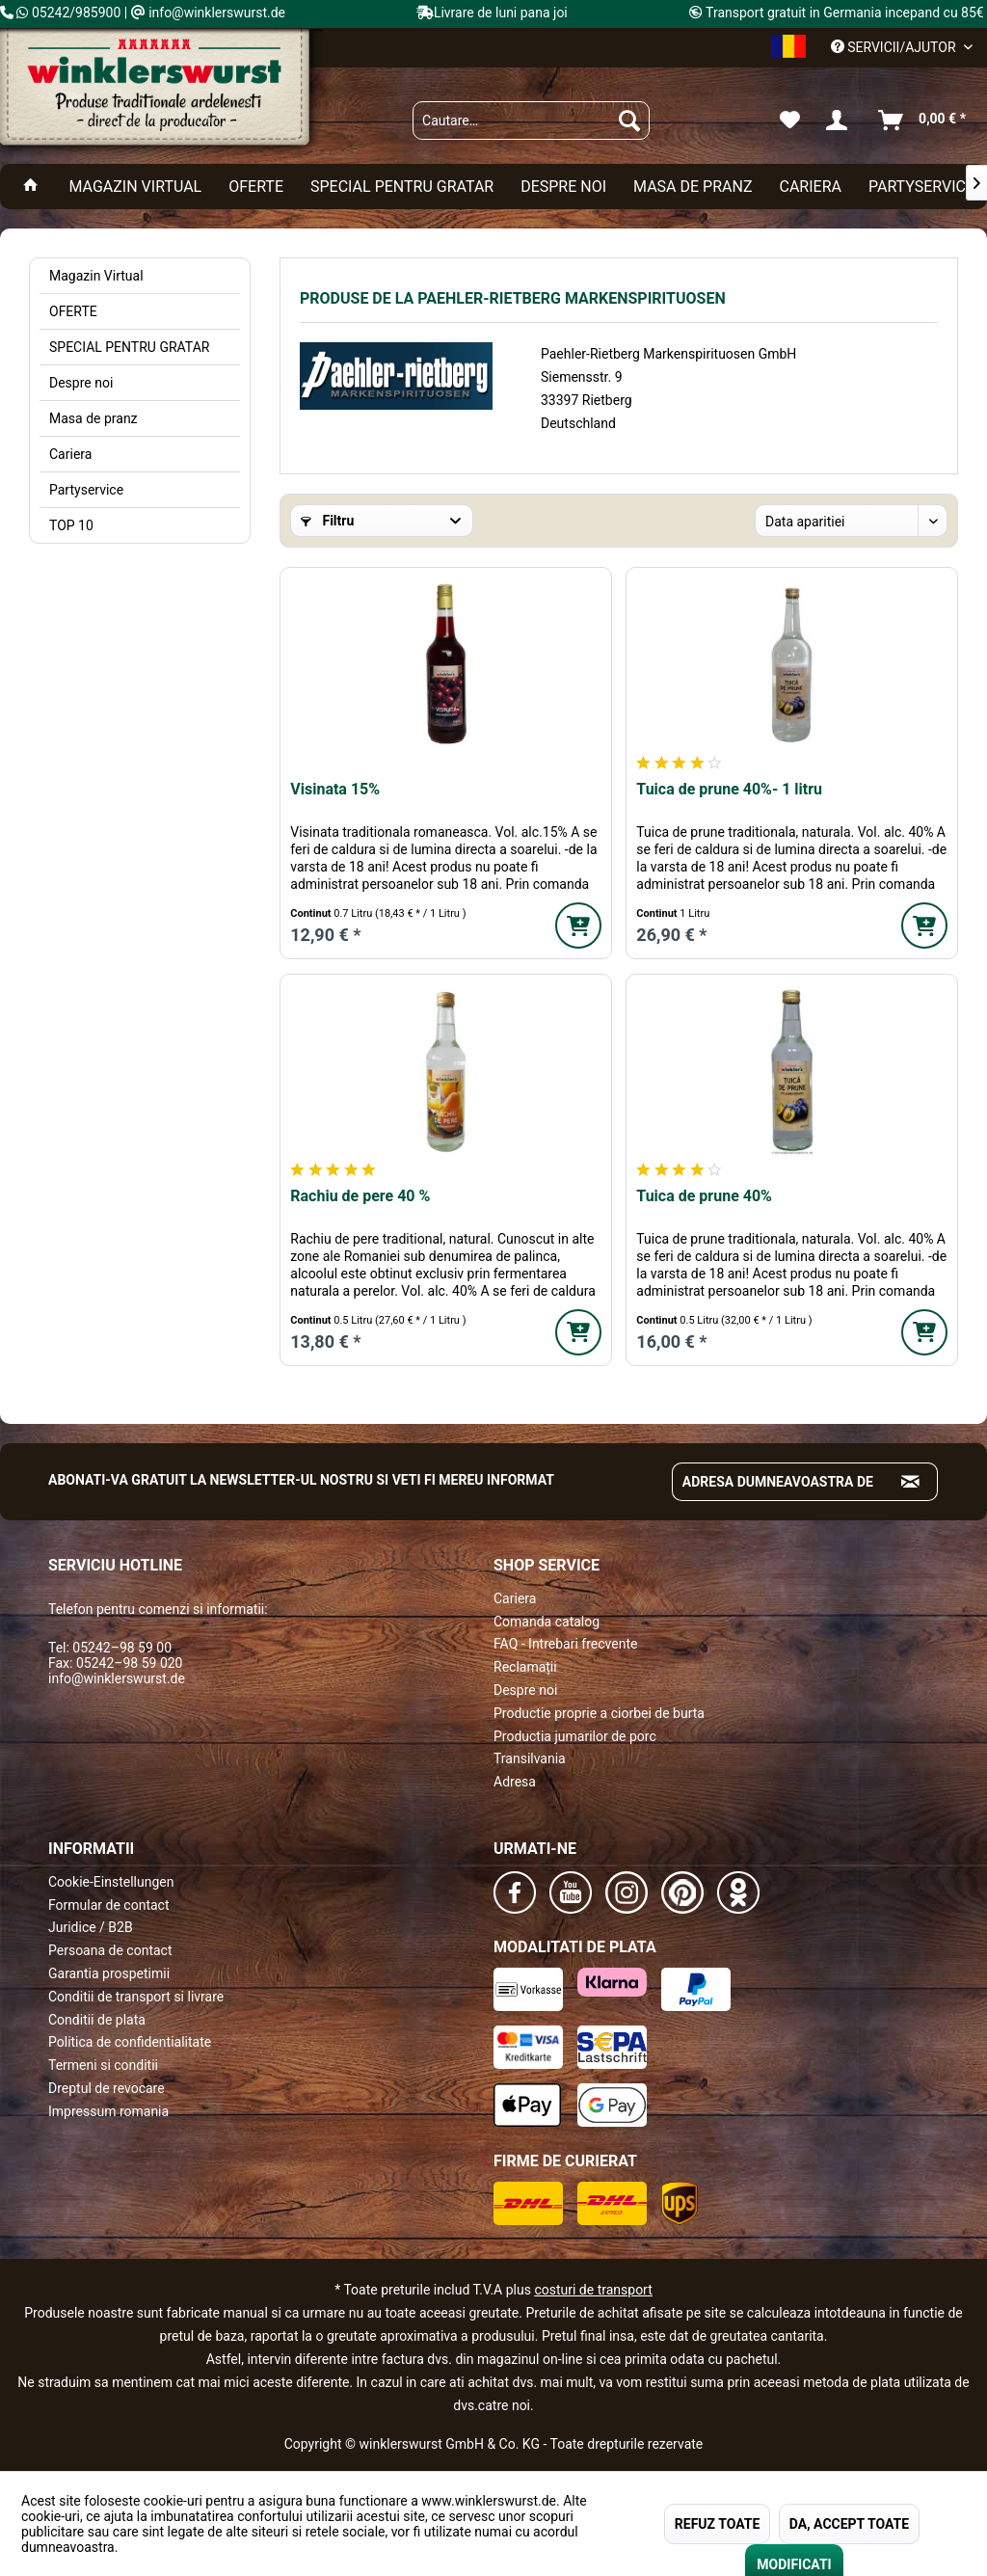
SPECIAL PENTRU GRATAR (129, 347)
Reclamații (525, 1667)
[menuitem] (531, 120)
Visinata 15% (335, 789)
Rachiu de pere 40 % (360, 1196)
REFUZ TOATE (717, 2524)
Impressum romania (108, 2111)
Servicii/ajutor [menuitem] (895, 47)
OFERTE (73, 311)
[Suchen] (629, 120)
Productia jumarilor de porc (575, 1736)
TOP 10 (71, 525)
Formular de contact (109, 1905)
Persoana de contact (110, 1950)
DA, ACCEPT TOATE (849, 2524)
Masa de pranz (93, 418)
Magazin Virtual (96, 275)
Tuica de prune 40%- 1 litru (729, 789)
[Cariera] (809, 186)
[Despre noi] (563, 186)
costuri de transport (593, 2289)
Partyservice (86, 489)
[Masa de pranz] (692, 186)
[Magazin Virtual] (135, 186)
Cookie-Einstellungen (110, 1882)
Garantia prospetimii (109, 1973)
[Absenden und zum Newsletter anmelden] (911, 1481)
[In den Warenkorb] (578, 925)
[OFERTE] (256, 186)
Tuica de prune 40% (704, 1196)
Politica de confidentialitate (129, 2042)
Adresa (515, 1781)
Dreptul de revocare (106, 2088)
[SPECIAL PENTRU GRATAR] (402, 186)
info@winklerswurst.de (116, 1678)
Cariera (70, 454)
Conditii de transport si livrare (136, 1996)
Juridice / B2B (90, 1927)
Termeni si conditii (103, 2065)
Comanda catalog (547, 1621)
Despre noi (81, 382)
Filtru (327, 520)
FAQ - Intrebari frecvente (565, 1643)
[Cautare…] (531, 120)
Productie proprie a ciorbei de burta (599, 1713)
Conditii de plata (97, 2019)
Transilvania (530, 1758)
